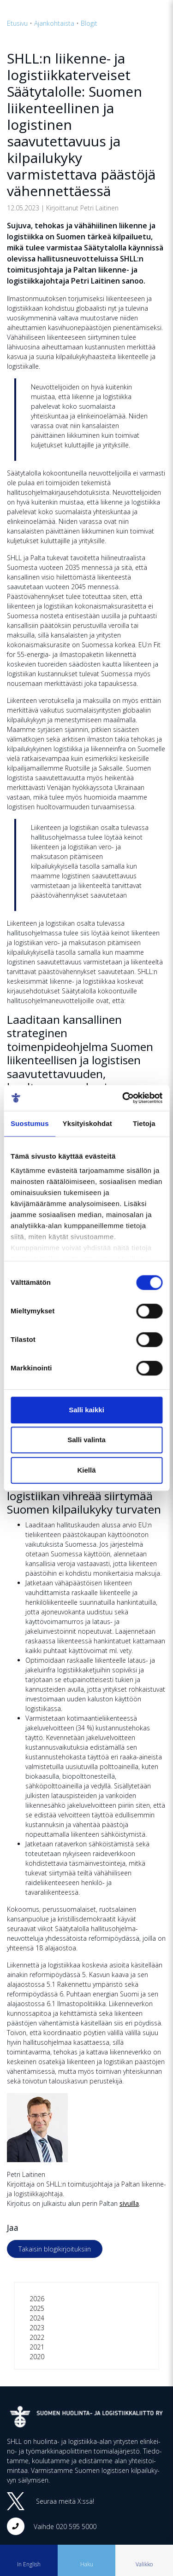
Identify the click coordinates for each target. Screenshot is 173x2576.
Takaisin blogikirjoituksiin (54, 2249)
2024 (37, 2318)
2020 (37, 2356)
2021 (37, 2347)
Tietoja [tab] (144, 1123)
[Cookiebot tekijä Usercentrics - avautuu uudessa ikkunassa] (123, 1098)
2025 (37, 2308)
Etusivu (17, 23)
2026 (37, 2298)
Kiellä (86, 1470)
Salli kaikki (86, 1410)
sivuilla (129, 2203)
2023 (37, 2327)
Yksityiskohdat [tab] (87, 1123)
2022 (37, 2337)
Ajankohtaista (54, 23)
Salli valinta (86, 1440)
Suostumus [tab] (30, 1123)
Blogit (89, 23)
